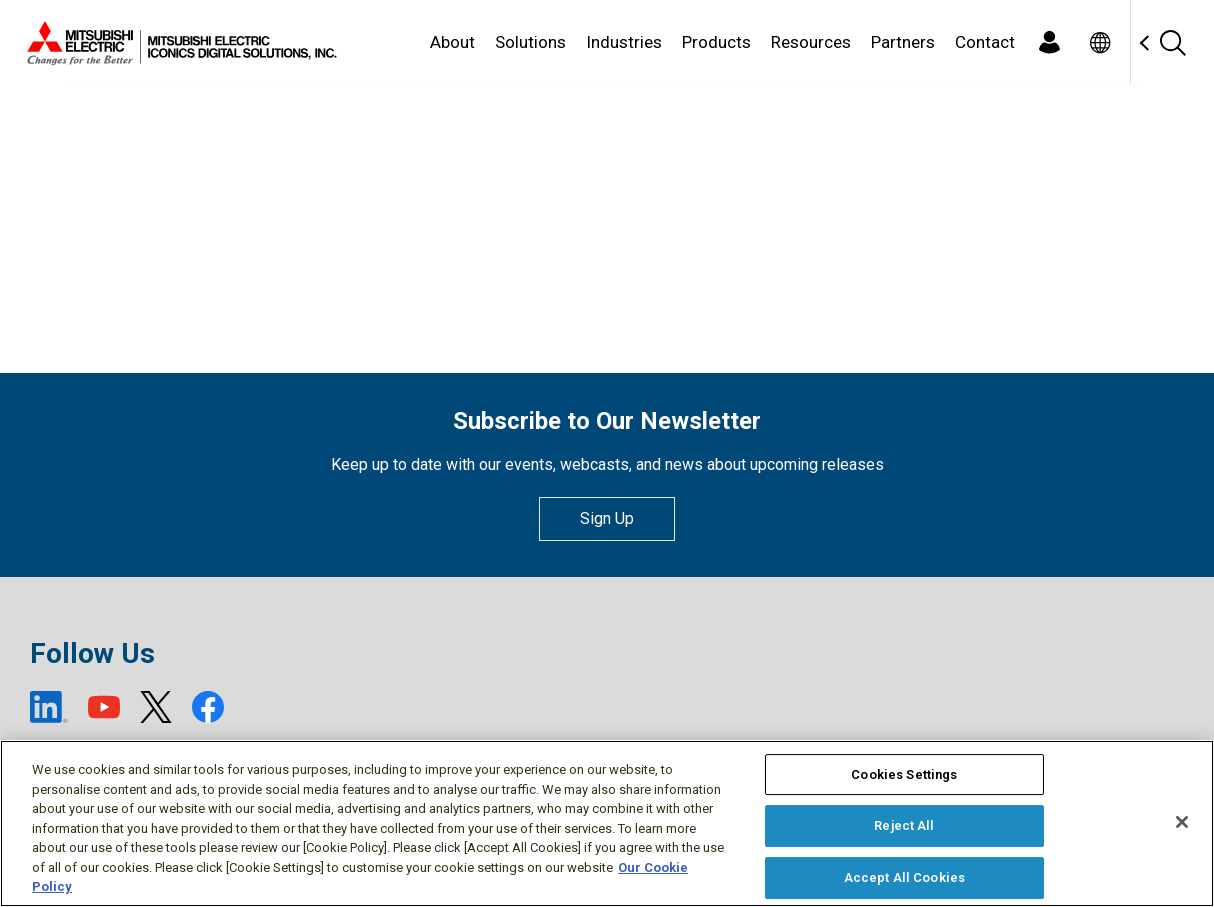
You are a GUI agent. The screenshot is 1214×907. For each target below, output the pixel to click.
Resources (811, 42)
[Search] (1172, 42)
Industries (624, 42)
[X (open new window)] (156, 707)
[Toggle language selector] (1099, 42)
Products (716, 42)
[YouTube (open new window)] (104, 707)
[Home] (178, 43)
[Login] (1049, 42)
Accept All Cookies (904, 877)
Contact (985, 42)
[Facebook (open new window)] (208, 707)
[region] (607, 823)
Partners (903, 42)
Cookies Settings (904, 774)
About (452, 42)
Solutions (530, 42)
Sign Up (607, 518)
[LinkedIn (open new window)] (49, 707)
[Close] (1182, 822)
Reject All (904, 825)
